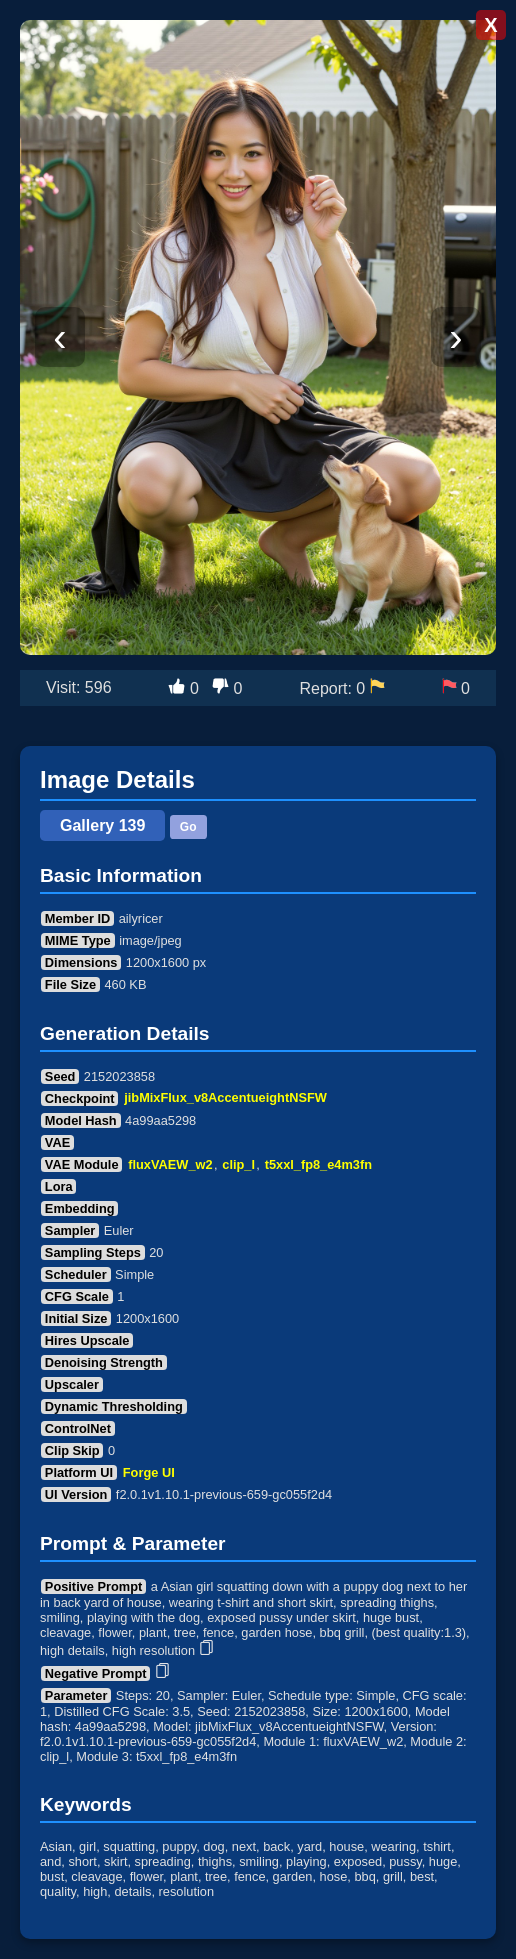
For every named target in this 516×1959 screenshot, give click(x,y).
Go (188, 827)
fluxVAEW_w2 (170, 1164)
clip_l (238, 1164)
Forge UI (149, 1472)
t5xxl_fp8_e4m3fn (318, 1164)
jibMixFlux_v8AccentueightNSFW (225, 1098)
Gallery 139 (102, 825)
